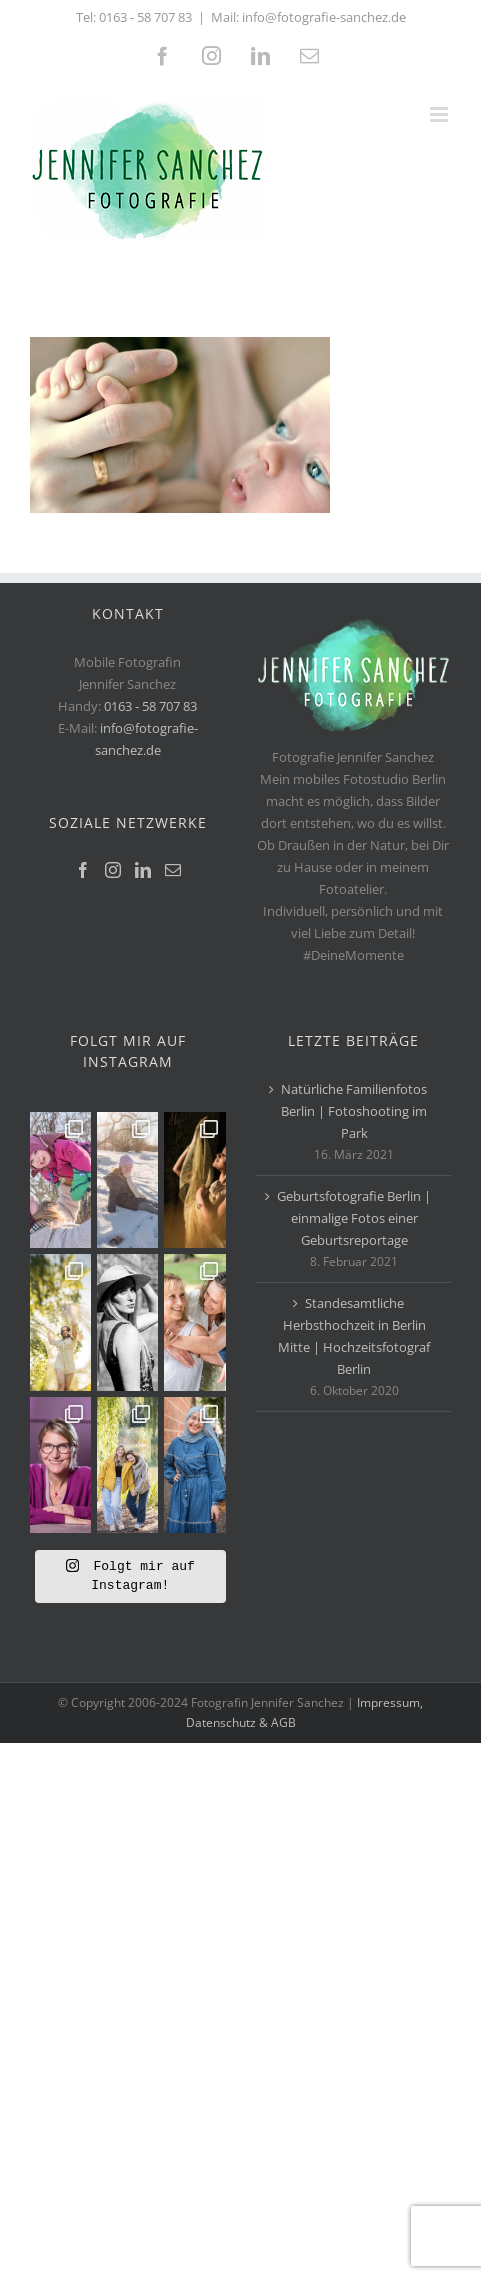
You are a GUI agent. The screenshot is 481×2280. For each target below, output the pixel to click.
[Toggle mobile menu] (440, 114)
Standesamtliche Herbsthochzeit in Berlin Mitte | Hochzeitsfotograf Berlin (354, 1336)
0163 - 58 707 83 (145, 17)
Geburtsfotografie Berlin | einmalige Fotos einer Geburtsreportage (354, 1218)
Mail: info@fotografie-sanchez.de (308, 17)
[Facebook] (83, 870)
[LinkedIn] (143, 870)
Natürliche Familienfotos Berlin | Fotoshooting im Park (354, 1111)
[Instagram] (113, 870)
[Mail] (173, 870)
